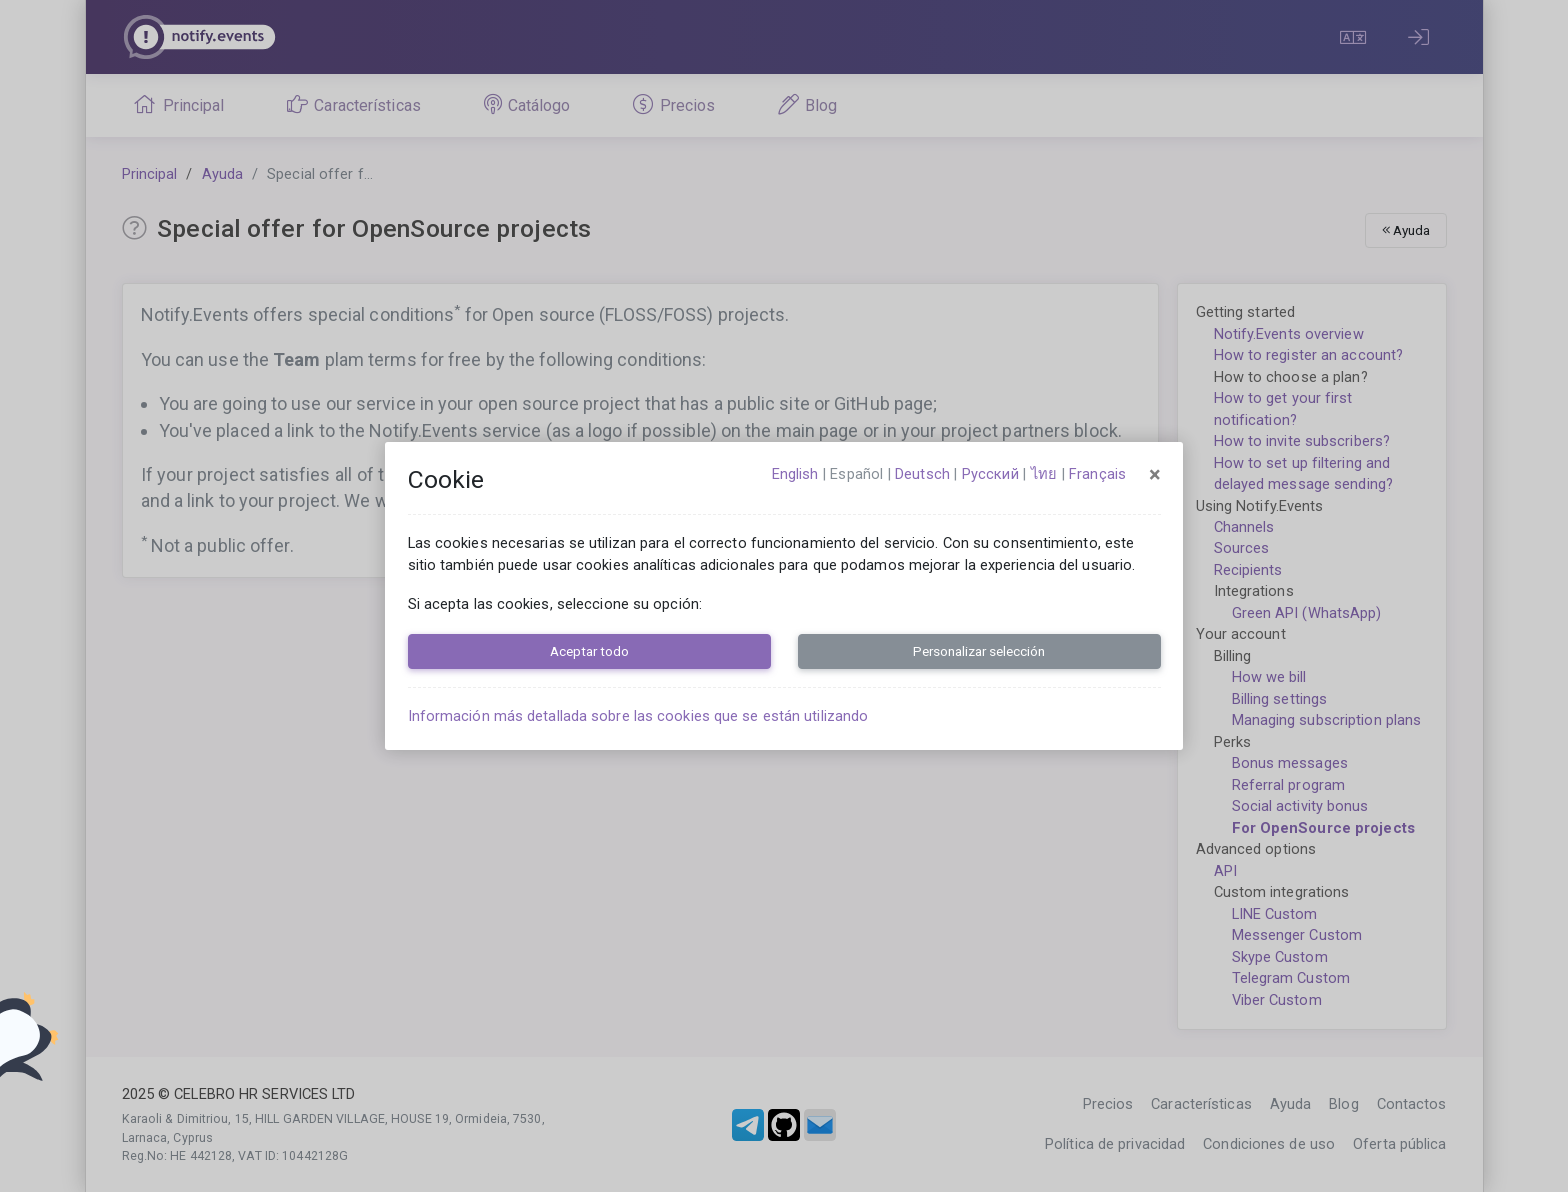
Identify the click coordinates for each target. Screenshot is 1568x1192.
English (795, 474)
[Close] (1155, 475)
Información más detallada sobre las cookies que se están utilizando (638, 716)
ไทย (1044, 474)
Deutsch (922, 474)
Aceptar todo (589, 651)
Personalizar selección (979, 651)
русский (990, 474)
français (1097, 474)
